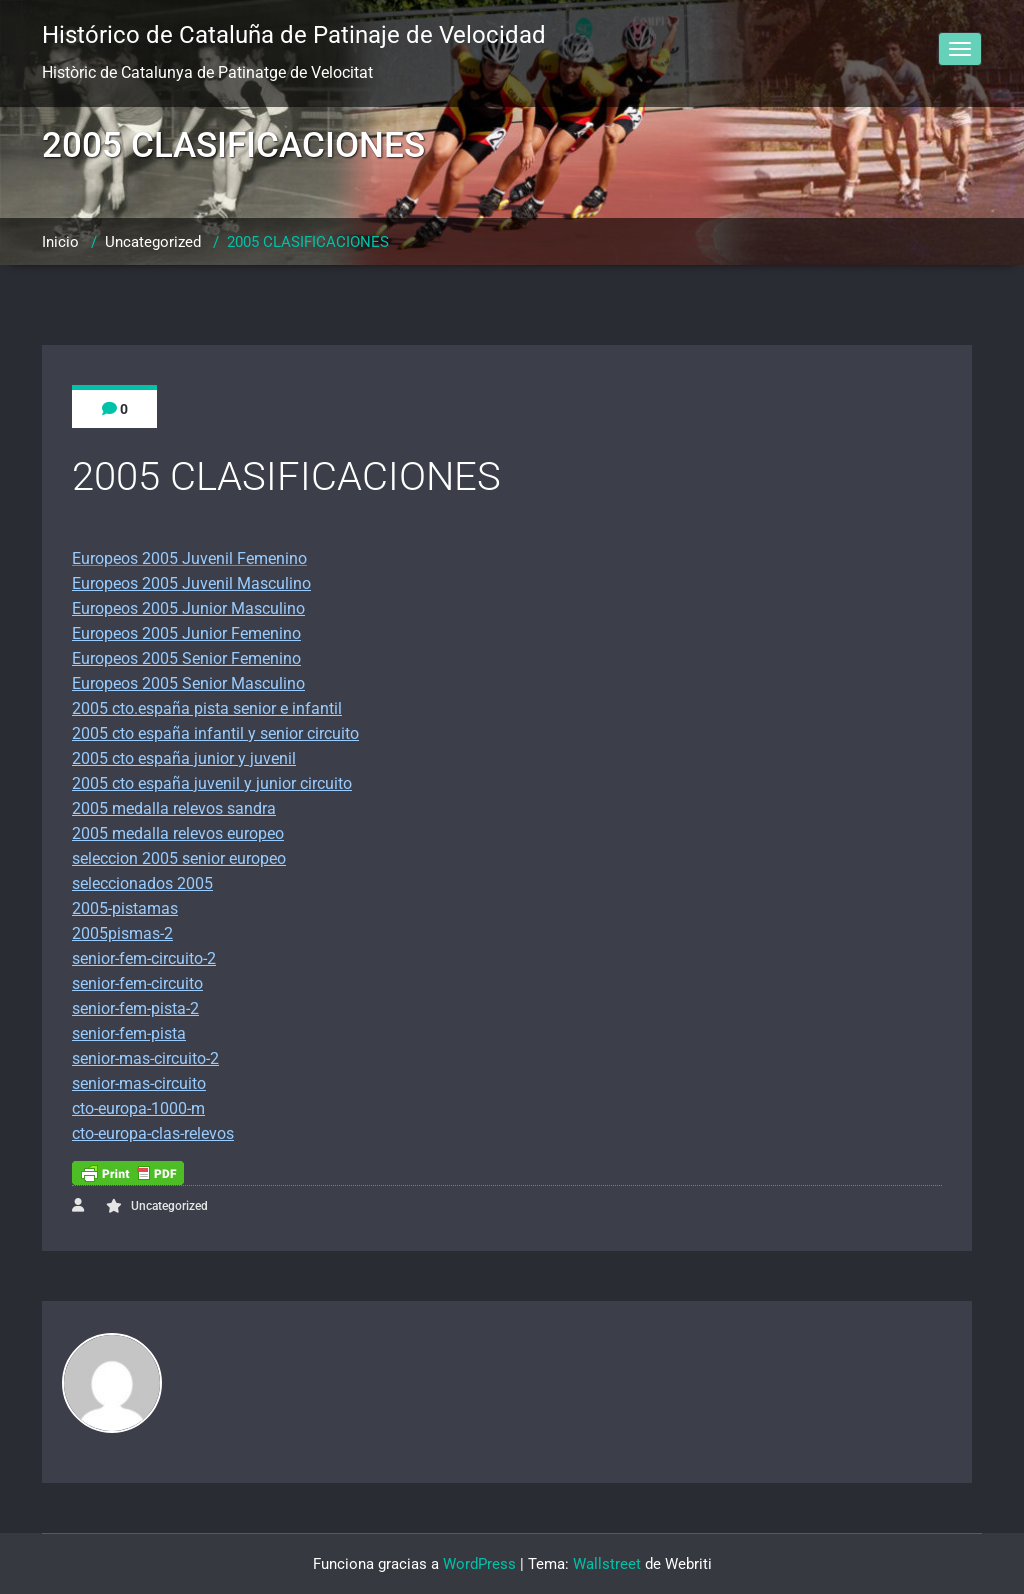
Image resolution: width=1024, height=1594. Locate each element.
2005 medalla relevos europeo (178, 833)
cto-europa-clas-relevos (153, 1133)
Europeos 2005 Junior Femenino (186, 633)
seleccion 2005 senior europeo (179, 858)
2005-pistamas (125, 908)
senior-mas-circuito (139, 1083)
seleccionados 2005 (142, 883)
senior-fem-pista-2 (135, 1008)
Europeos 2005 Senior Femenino (186, 658)
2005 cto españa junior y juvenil (184, 758)
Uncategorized (153, 242)
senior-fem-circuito (137, 983)
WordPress (479, 1564)
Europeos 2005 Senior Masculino (188, 683)
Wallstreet (607, 1564)
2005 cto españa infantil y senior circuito (215, 733)
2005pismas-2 (122, 933)
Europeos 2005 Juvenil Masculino (191, 583)
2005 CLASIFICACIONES (308, 242)
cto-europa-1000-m (138, 1108)
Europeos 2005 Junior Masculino (188, 608)
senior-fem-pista (129, 1033)
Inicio (60, 242)
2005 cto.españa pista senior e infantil (207, 708)
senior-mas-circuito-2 (145, 1058)
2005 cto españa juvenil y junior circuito (212, 783)
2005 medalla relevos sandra (174, 808)
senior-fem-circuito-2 (144, 958)
